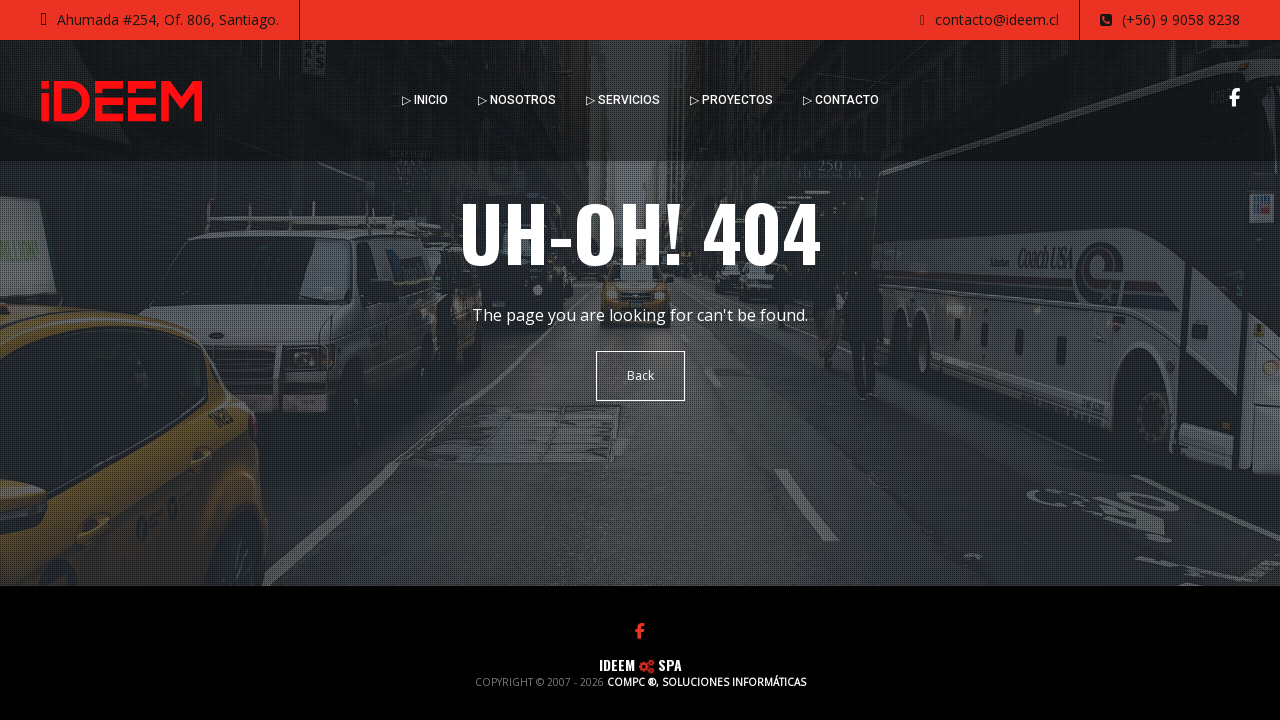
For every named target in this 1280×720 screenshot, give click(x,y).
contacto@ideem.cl (989, 20)
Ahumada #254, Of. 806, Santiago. (159, 20)
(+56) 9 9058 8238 (1170, 20)
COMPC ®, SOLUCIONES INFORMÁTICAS (706, 682)
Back (640, 375)
